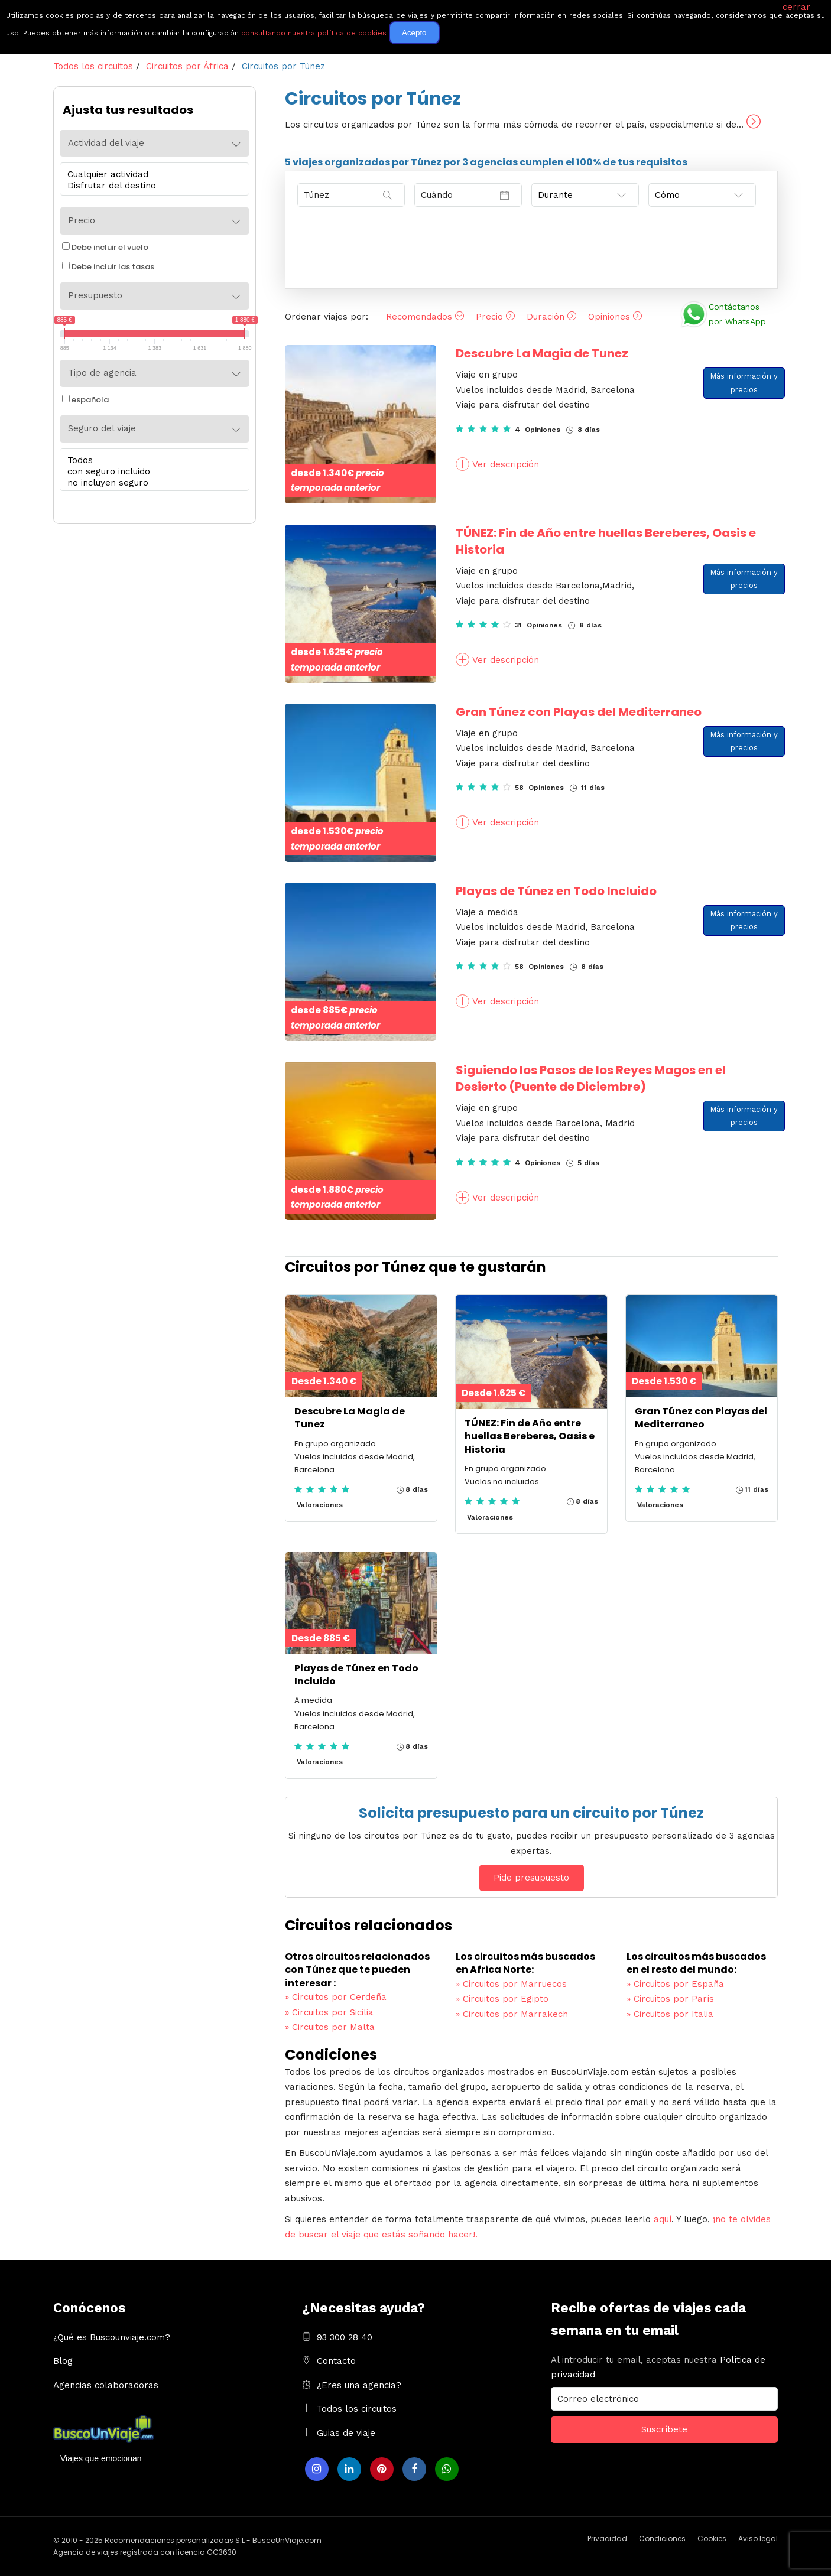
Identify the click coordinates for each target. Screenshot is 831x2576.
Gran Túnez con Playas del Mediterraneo (579, 712)
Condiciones (662, 2538)
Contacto (336, 2361)
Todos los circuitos (357, 2408)
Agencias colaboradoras (105, 2385)
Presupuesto (95, 295)
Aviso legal (758, 2538)
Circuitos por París (670, 1998)
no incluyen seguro (151, 483)
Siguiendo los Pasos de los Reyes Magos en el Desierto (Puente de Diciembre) (591, 1078)
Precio (495, 316)
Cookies (711, 2538)
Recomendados (425, 316)
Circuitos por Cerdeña (336, 1997)
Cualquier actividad (151, 174)
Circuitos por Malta (330, 2027)
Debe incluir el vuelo (105, 247)
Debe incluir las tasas (108, 266)
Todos (151, 460)
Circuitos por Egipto (502, 1998)
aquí (662, 2219)
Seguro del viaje (102, 428)
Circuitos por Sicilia (329, 2012)
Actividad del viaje (106, 143)
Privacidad (607, 2538)
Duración (551, 316)
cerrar (796, 7)
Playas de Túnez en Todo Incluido (556, 891)
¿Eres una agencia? (359, 2385)
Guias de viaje (346, 2433)
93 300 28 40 (344, 2337)
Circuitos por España (675, 1984)
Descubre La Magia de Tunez (542, 353)
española (85, 399)
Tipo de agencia (102, 372)
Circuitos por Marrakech (512, 2014)
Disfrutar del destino (151, 185)
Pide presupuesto (531, 1877)
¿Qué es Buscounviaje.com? (111, 2337)
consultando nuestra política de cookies (314, 33)
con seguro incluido (151, 471)
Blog (63, 2361)
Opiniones (615, 316)
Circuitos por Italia (670, 2014)
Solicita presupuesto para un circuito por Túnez (531, 1813)
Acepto (414, 32)
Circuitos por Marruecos (511, 1984)
